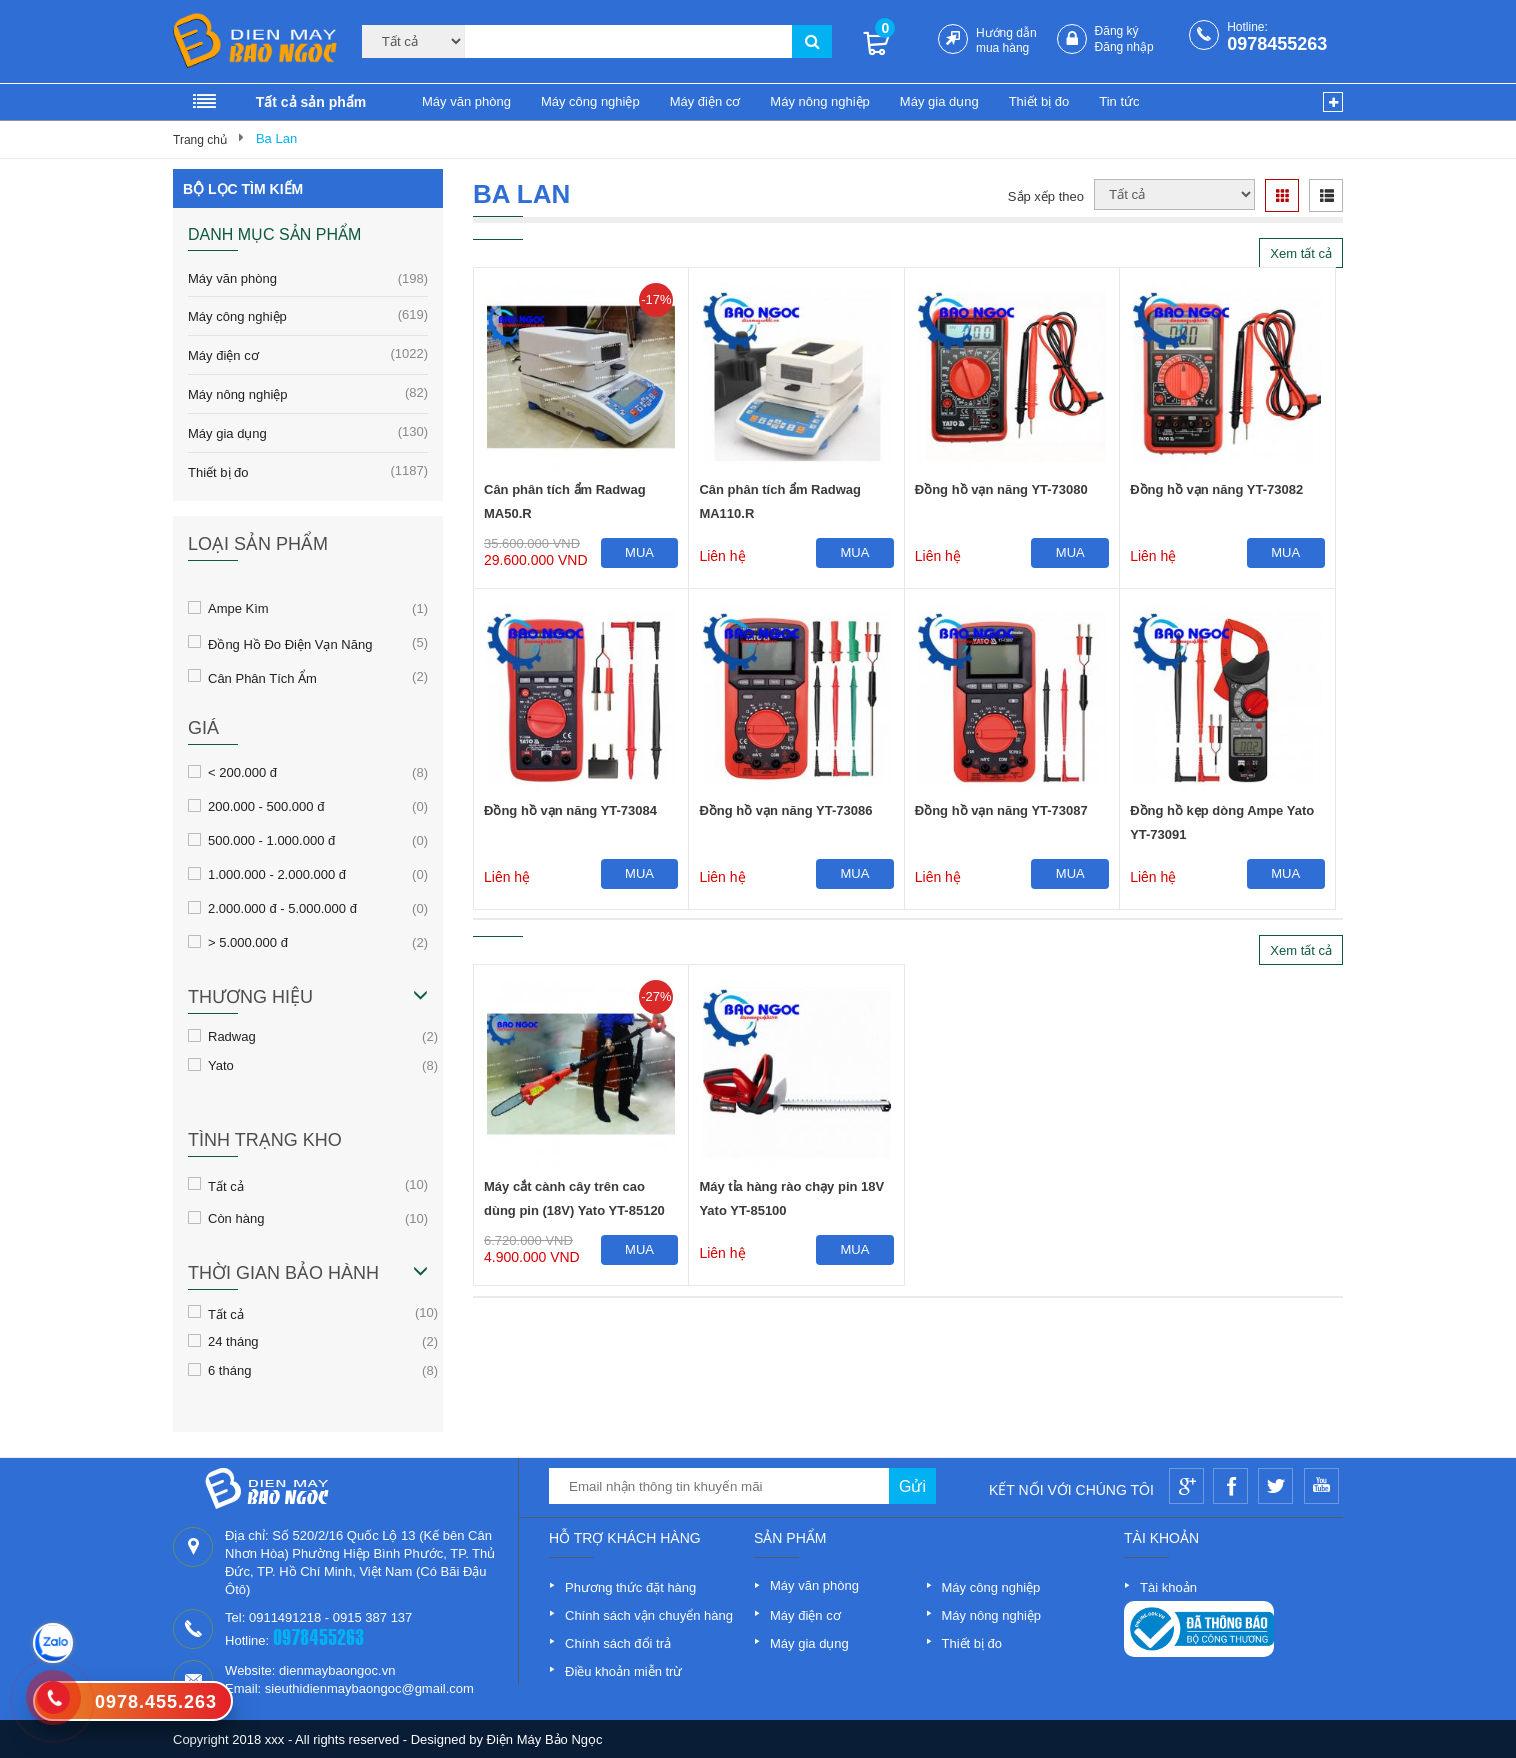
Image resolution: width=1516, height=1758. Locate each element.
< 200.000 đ (242, 772)
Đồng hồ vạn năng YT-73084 (570, 810)
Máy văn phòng (466, 101)
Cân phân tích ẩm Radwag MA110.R (780, 501)
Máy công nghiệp (590, 101)
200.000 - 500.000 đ (266, 806)
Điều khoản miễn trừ (623, 1671)
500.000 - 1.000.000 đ (271, 840)
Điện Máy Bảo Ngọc (545, 1739)
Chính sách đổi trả (618, 1643)
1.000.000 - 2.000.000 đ (277, 874)
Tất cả (226, 1185)
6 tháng (229, 1370)
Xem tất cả (1301, 253)
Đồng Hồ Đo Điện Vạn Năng (290, 643)
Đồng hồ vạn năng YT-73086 (785, 810)
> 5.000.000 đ (248, 942)
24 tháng (233, 1341)
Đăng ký (1117, 31)
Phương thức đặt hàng (630, 1587)
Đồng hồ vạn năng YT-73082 (1216, 489)
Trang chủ (200, 140)
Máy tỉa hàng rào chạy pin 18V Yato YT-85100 (791, 1198)
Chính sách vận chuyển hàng (649, 1615)
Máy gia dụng (939, 101)
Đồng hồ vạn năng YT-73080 (1001, 489)
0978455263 (1277, 44)
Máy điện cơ (705, 101)
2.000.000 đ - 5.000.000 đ (282, 908)
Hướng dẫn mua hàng (1006, 40)
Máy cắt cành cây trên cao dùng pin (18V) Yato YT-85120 (574, 1198)
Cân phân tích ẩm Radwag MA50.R (565, 501)
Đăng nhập (1124, 47)
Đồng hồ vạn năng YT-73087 (1001, 810)
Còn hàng (236, 1218)
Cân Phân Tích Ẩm (262, 677)
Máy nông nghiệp (820, 101)
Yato (221, 1065)
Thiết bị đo (1039, 101)
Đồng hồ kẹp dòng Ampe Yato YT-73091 (1222, 822)
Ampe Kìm (238, 608)
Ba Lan (276, 138)
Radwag (232, 1036)
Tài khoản (1168, 1587)
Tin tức (1119, 101)
